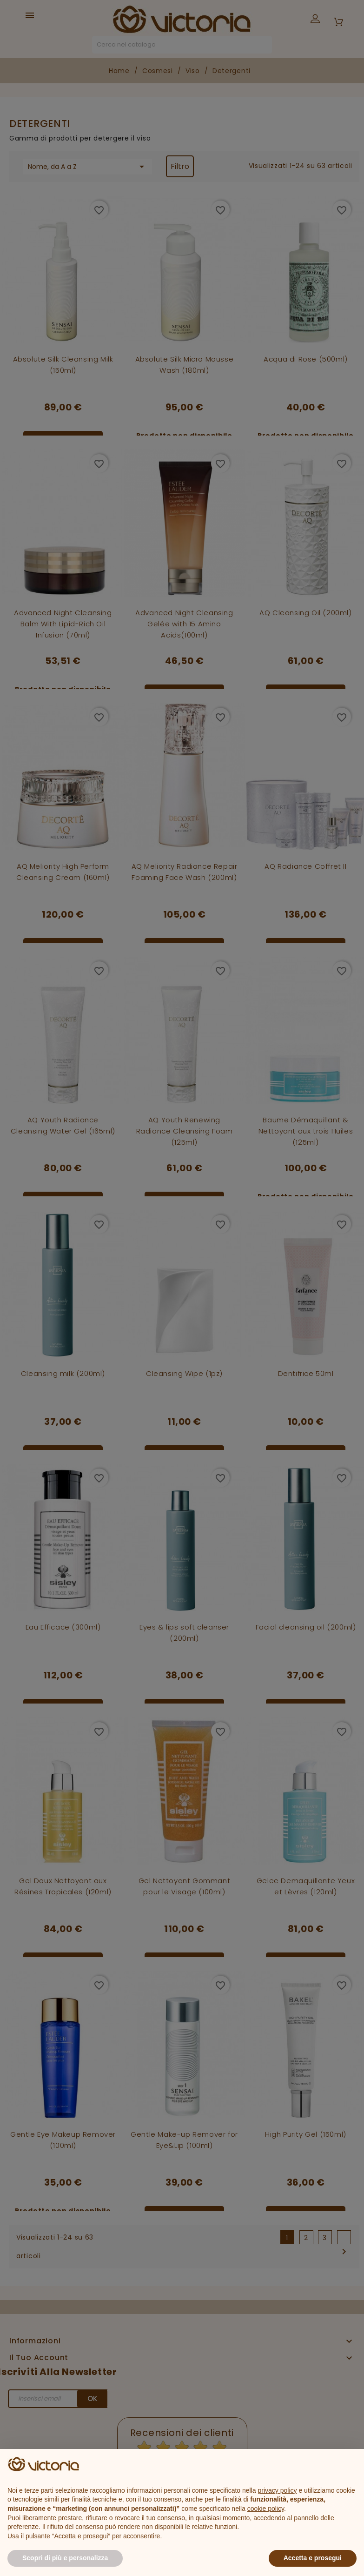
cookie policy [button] (265, 2508)
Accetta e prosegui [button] (313, 2558)
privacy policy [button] (277, 2490)
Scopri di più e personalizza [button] (65, 2558)
